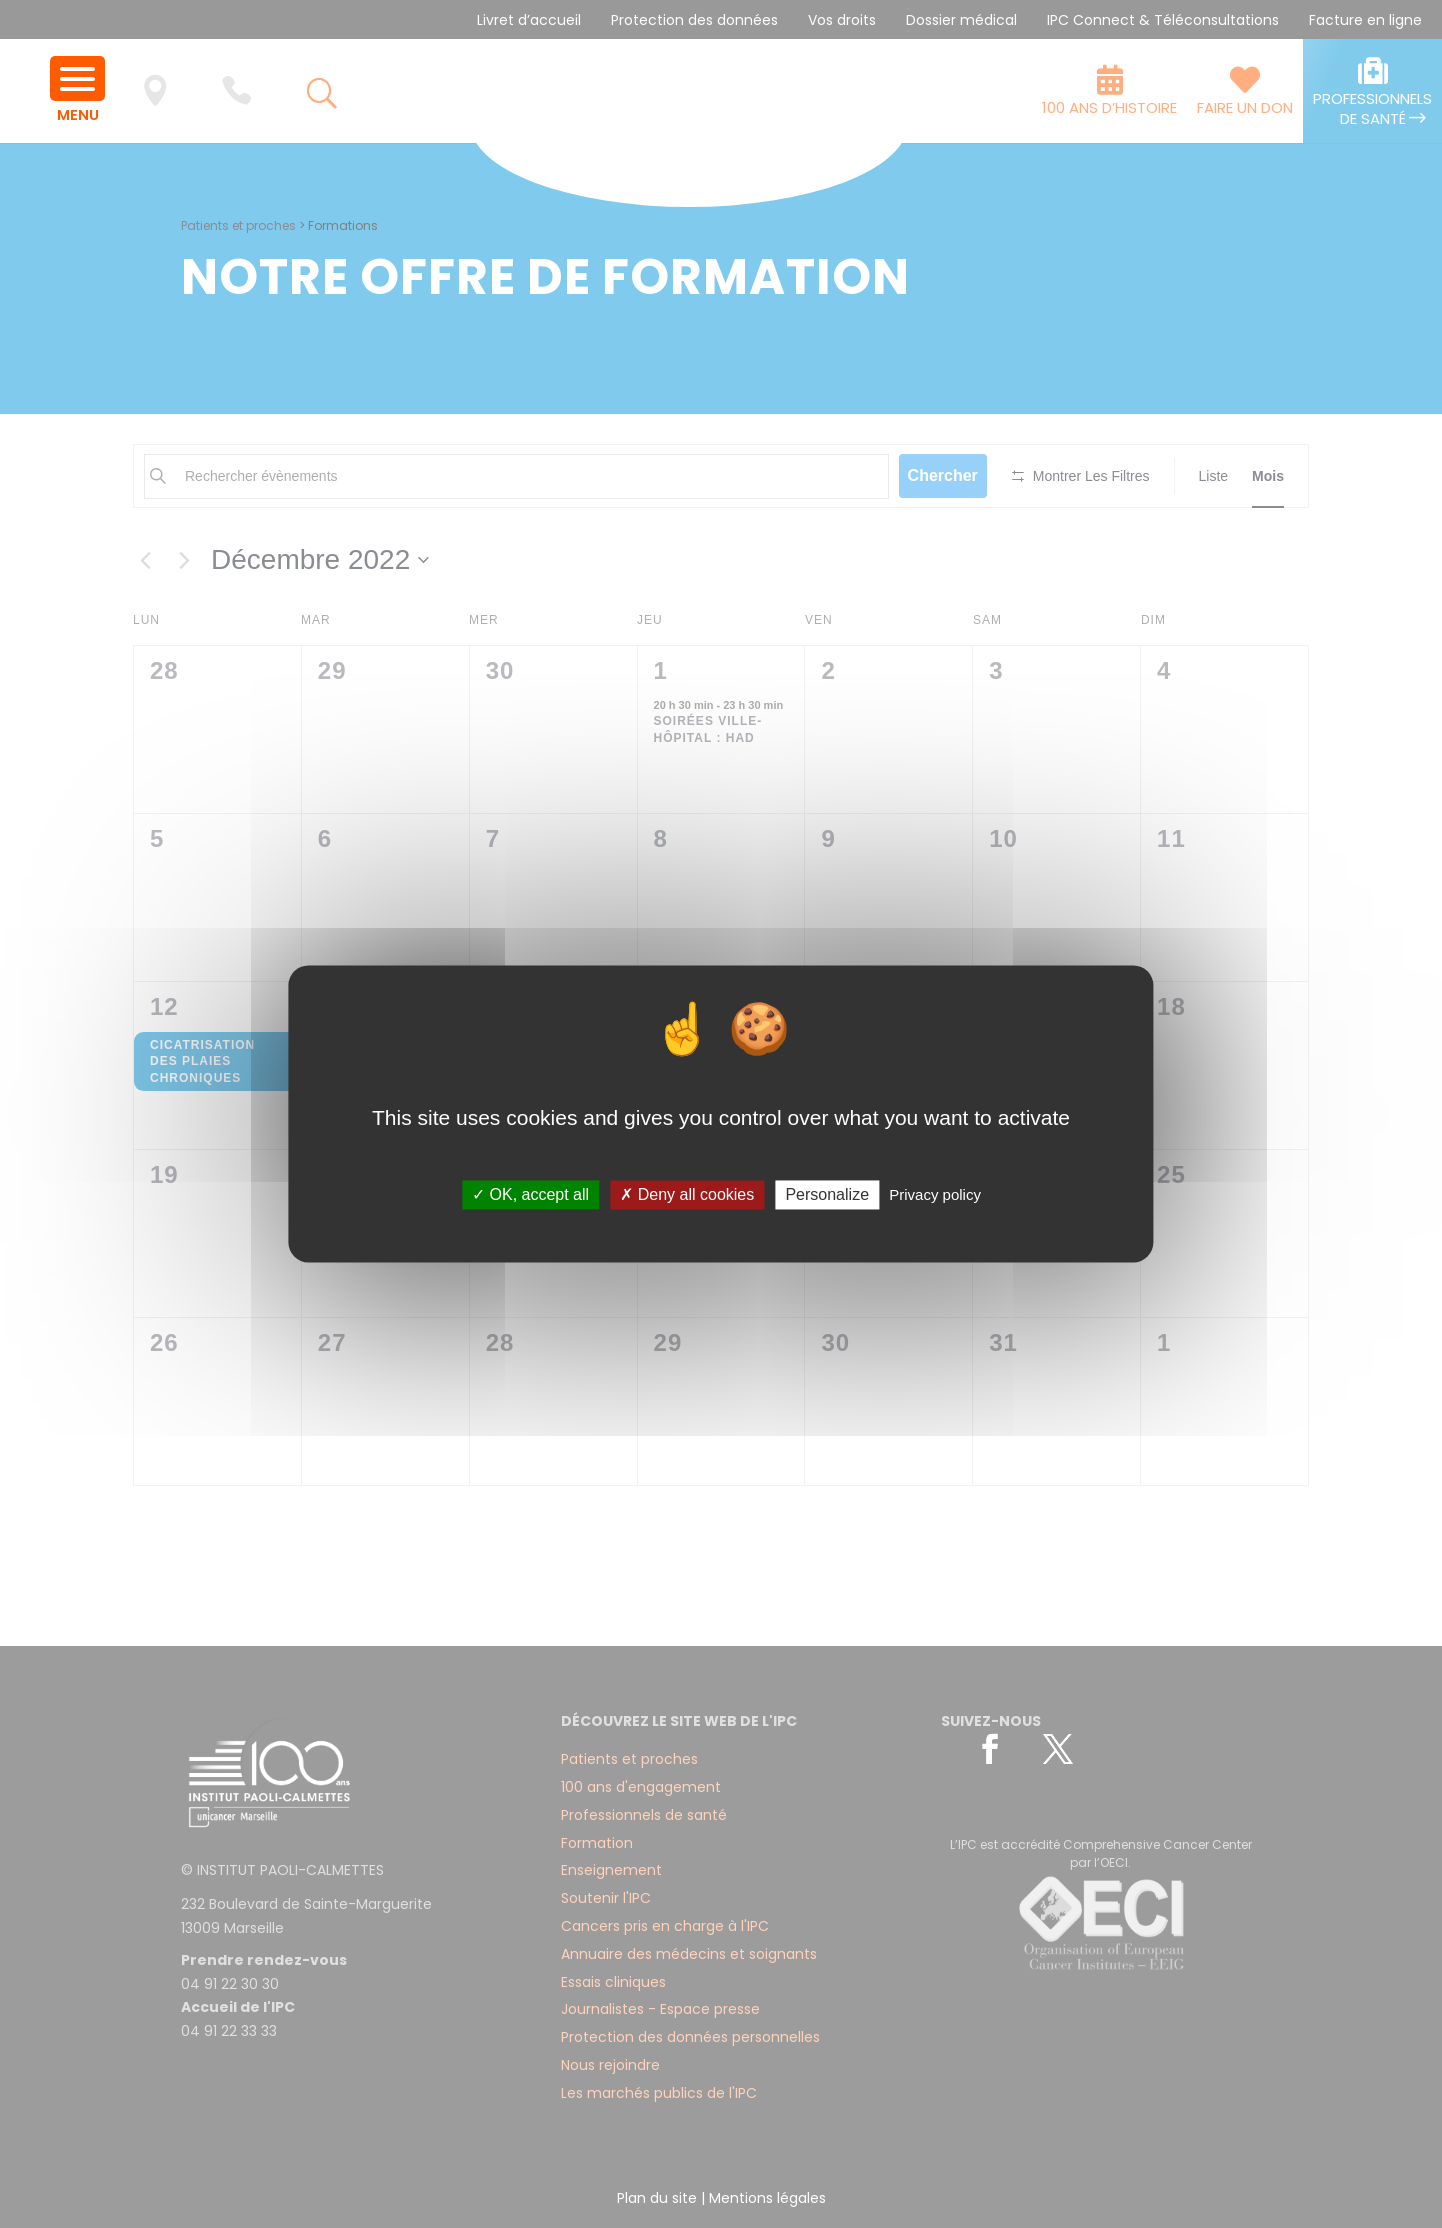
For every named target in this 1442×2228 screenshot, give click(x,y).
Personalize (827, 1194)
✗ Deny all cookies (687, 1194)
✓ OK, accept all (530, 1194)
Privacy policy (935, 1194)
